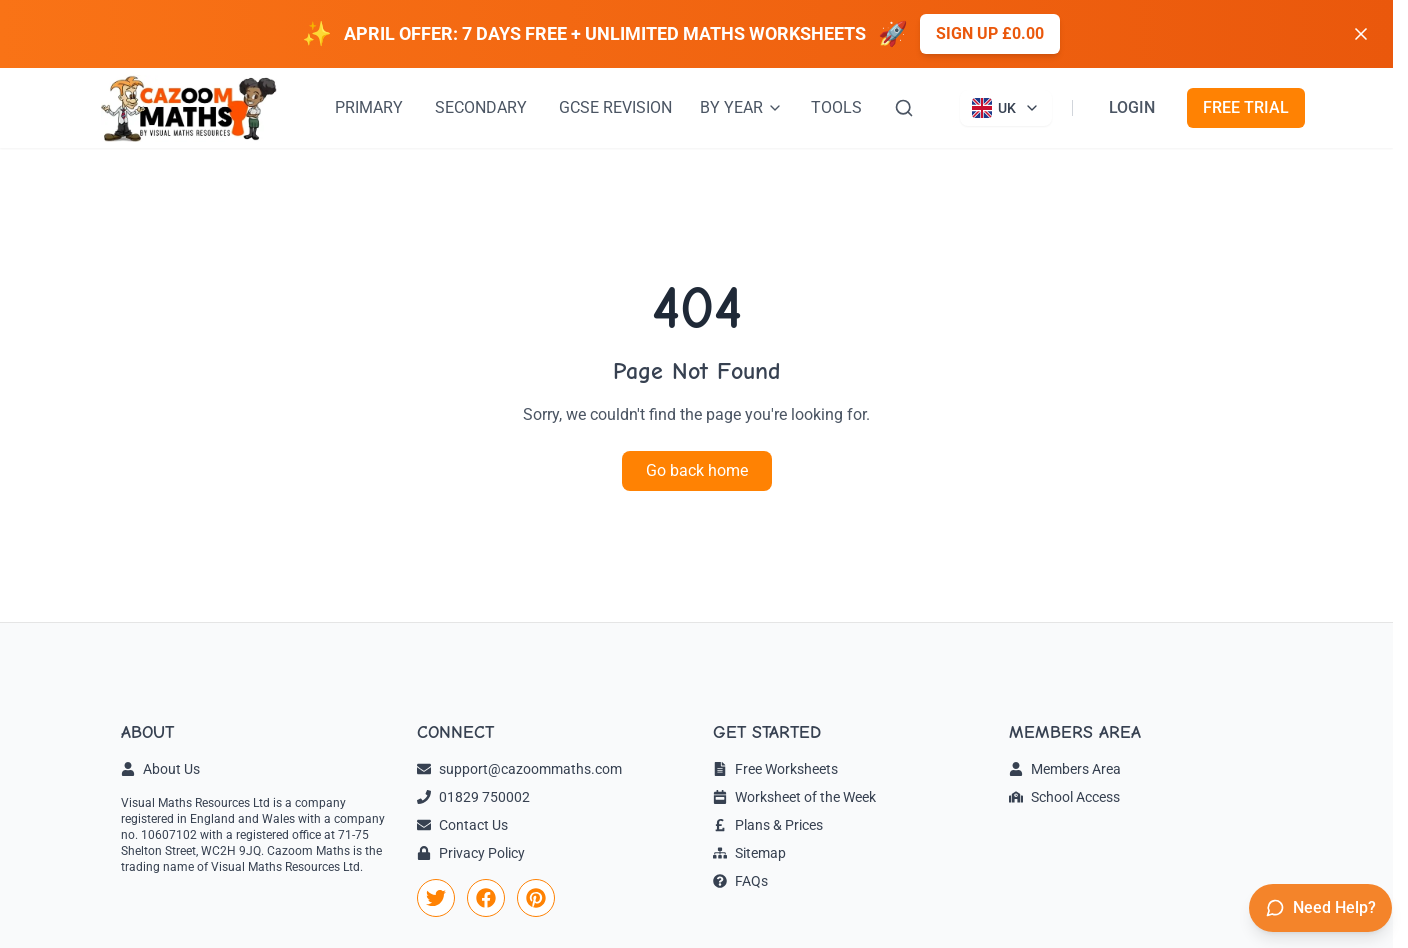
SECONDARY (481, 107)
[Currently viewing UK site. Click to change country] (1006, 108)
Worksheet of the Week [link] (794, 797)
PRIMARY (369, 107)
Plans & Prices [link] (768, 825)
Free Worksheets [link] (775, 769)
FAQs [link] (740, 881)
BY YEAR (741, 107)
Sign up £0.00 (990, 33)
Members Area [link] (1065, 769)
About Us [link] (160, 769)
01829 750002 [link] (473, 797)
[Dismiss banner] (1361, 34)
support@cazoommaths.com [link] (519, 769)
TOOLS (836, 107)
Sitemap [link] (749, 853)
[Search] (904, 108)
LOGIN (1132, 107)
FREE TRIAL (1246, 107)
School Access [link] (1064, 797)
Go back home (697, 470)
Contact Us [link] (462, 825)
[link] (436, 898)
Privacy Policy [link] (471, 853)
